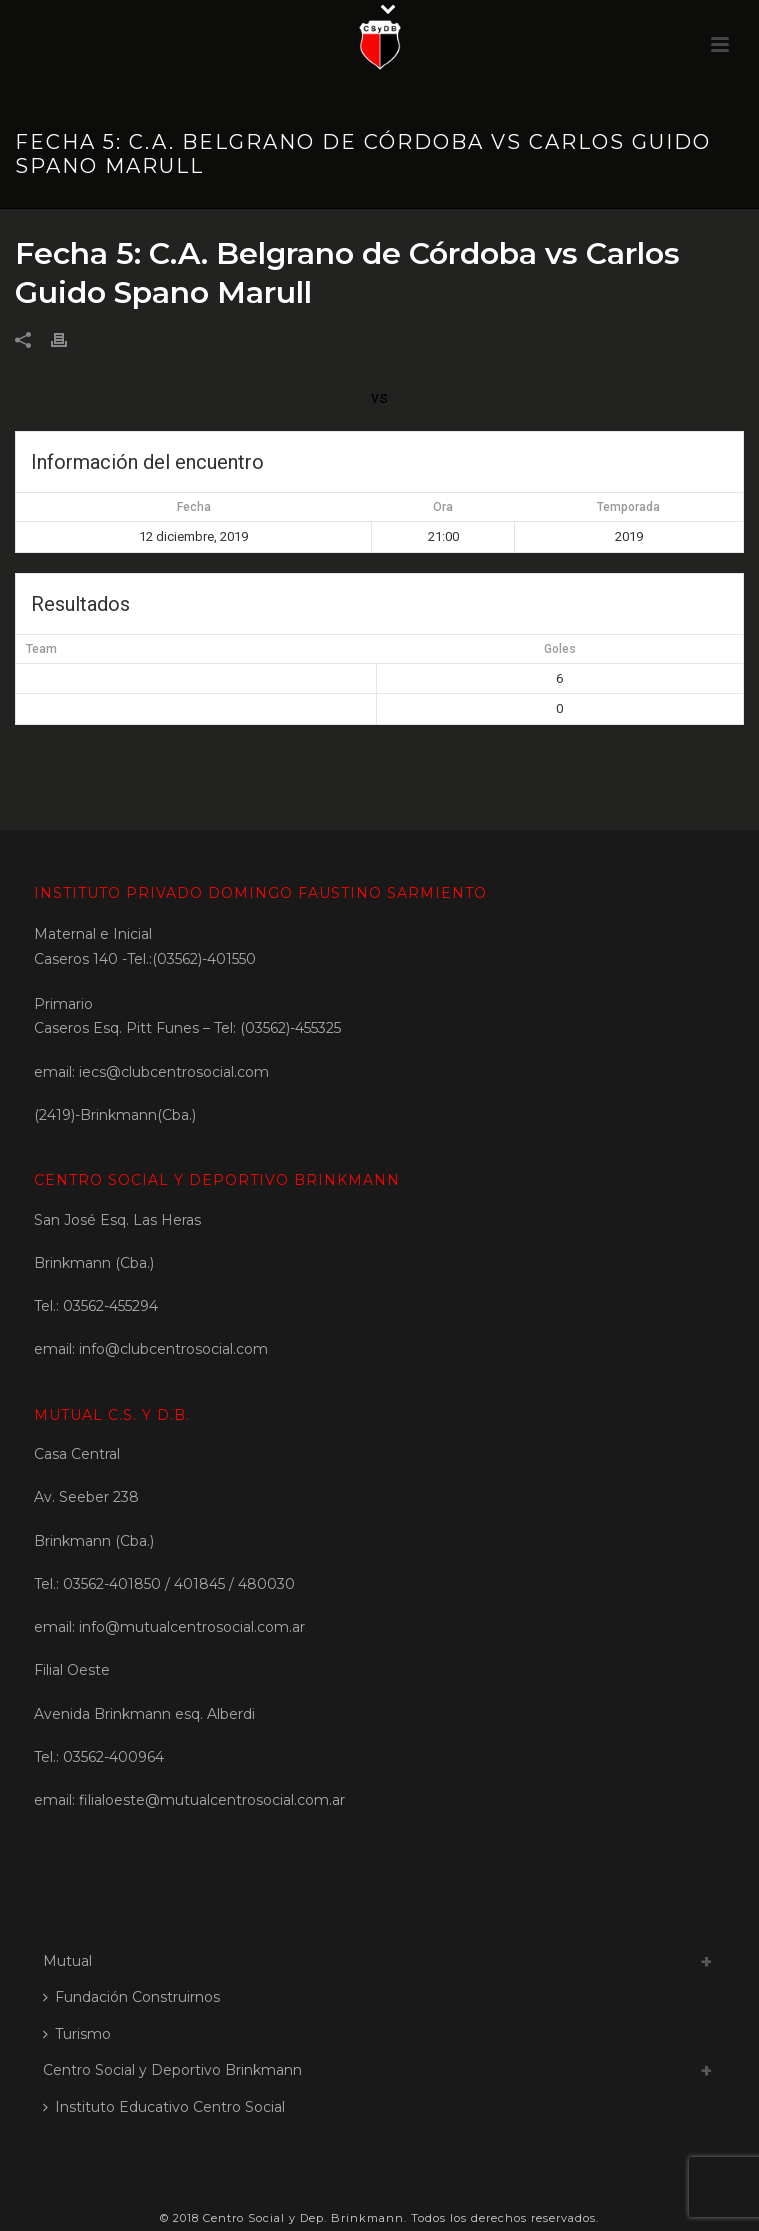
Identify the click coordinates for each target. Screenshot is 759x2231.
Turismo (77, 2034)
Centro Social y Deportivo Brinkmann (172, 2070)
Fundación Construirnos (131, 1997)
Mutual (67, 1961)
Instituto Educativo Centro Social (164, 2107)
